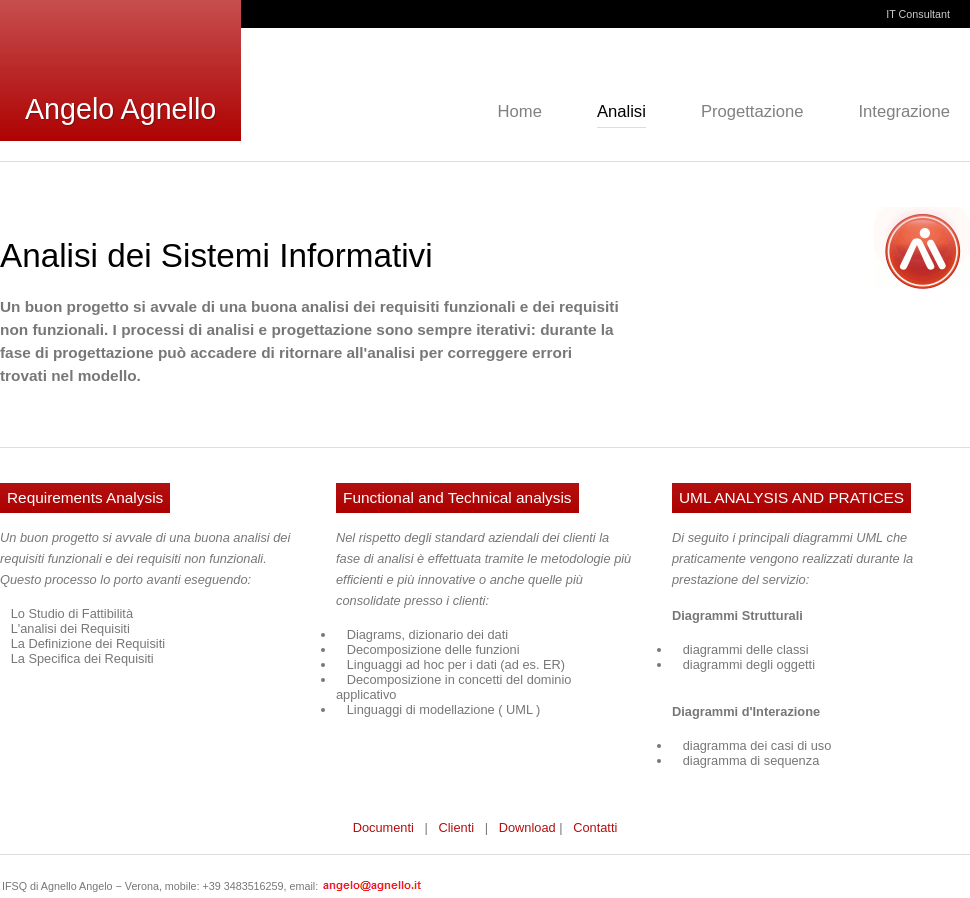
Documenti (383, 827)
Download (527, 827)
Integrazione (904, 111)
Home (520, 111)
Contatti (595, 827)
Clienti (457, 827)
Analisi (621, 111)
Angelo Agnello (120, 109)
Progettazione (752, 111)
